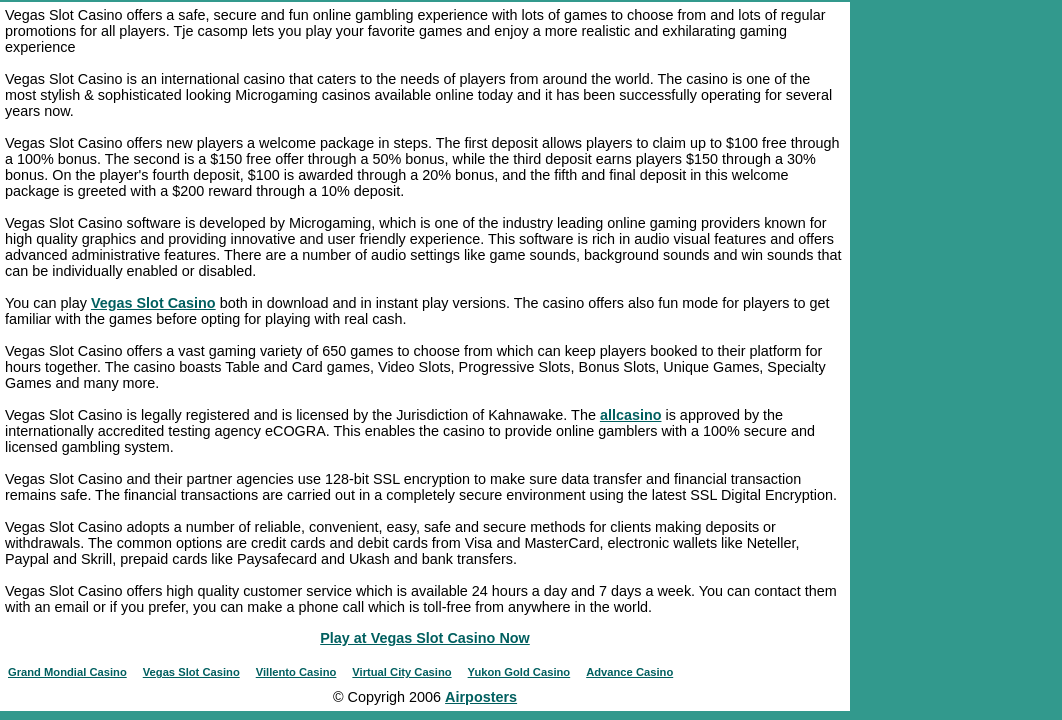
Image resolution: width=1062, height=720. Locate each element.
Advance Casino (629, 672)
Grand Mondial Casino (67, 672)
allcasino (631, 415)
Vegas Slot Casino (153, 303)
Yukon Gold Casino (519, 672)
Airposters (481, 697)
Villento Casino (296, 672)
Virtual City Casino (401, 672)
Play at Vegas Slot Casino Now (425, 638)
